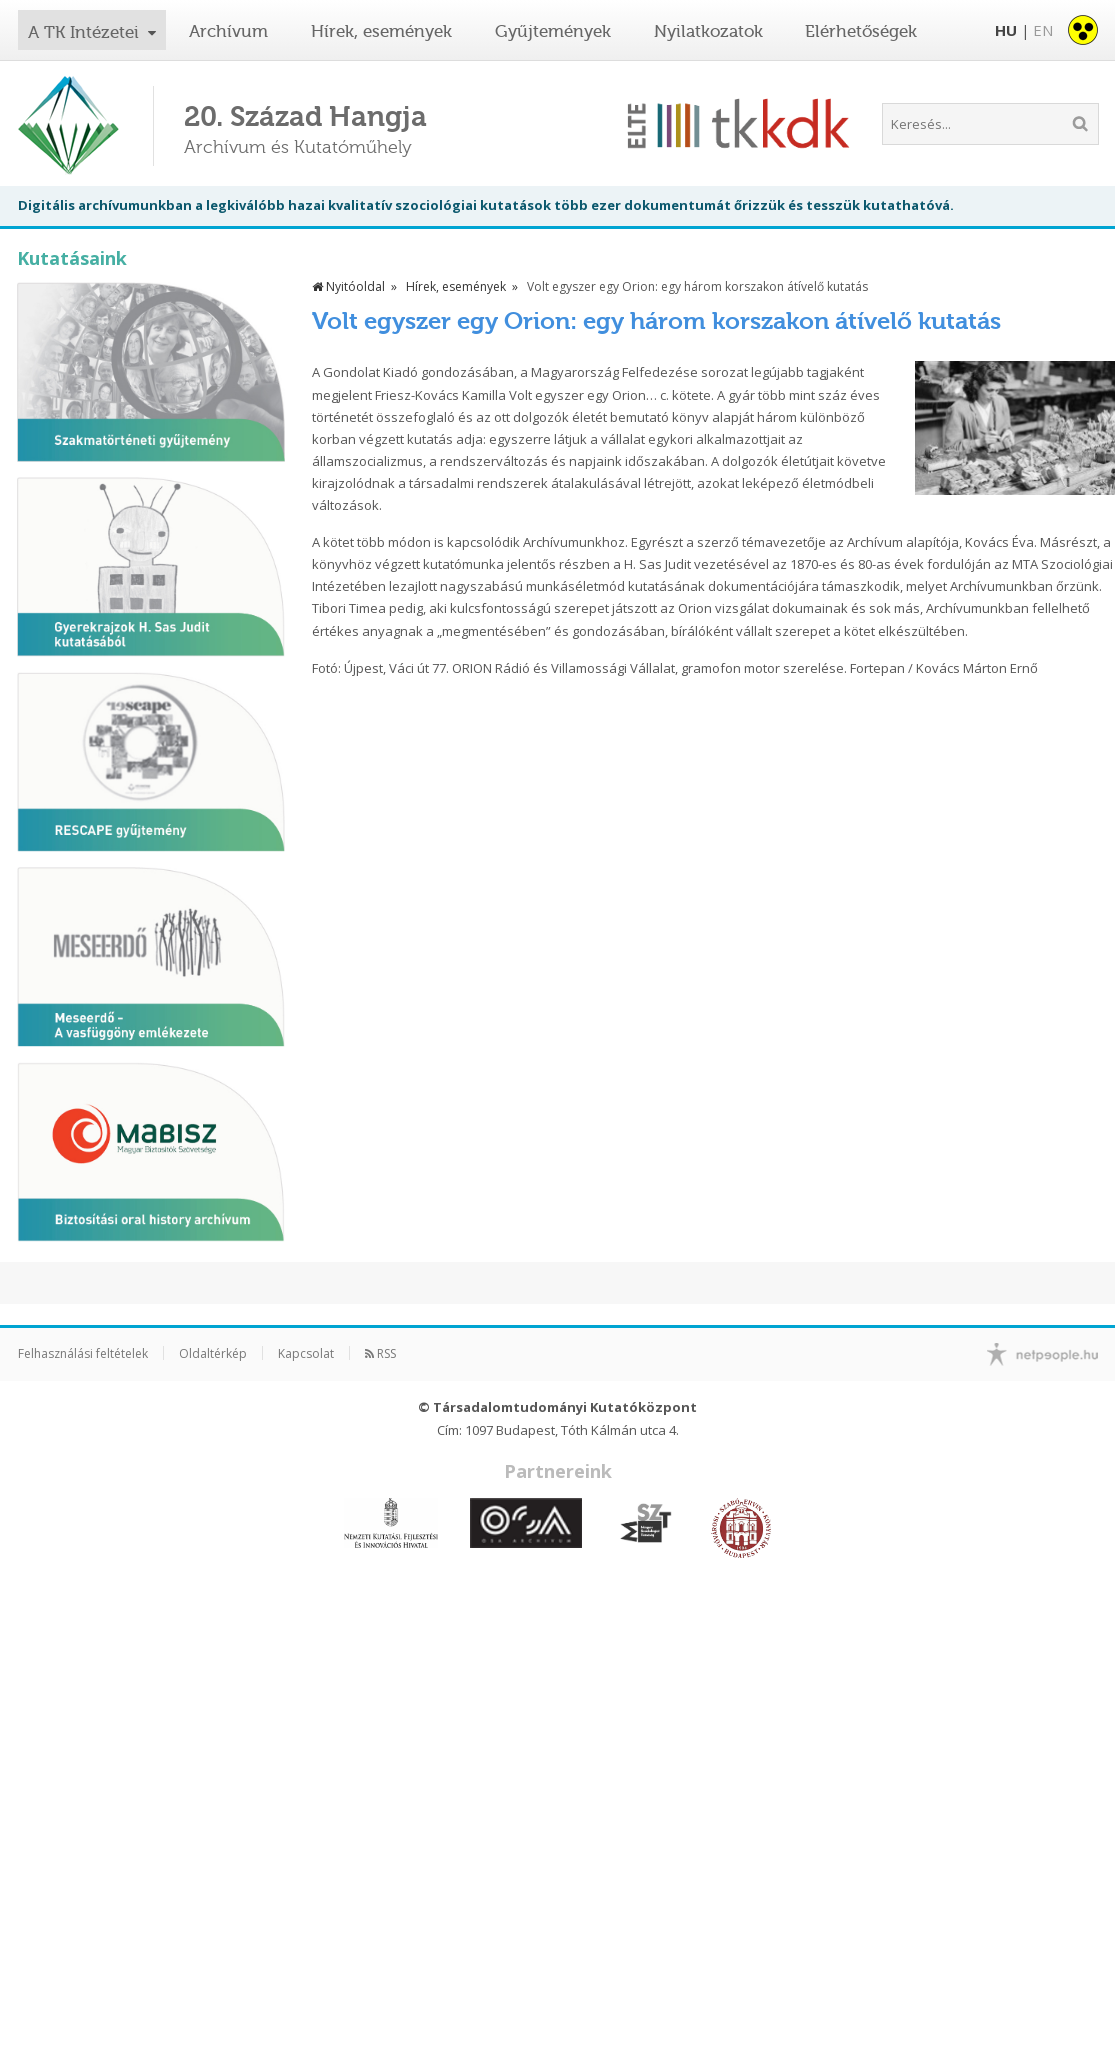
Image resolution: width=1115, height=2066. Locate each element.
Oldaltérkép (213, 1353)
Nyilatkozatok (708, 31)
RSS (380, 1353)
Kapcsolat (306, 1353)
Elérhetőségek (861, 31)
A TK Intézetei (86, 32)
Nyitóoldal (348, 286)
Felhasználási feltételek (83, 1353)
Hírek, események (381, 31)
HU (1006, 30)
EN (1043, 30)
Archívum (228, 31)
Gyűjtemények (553, 31)
